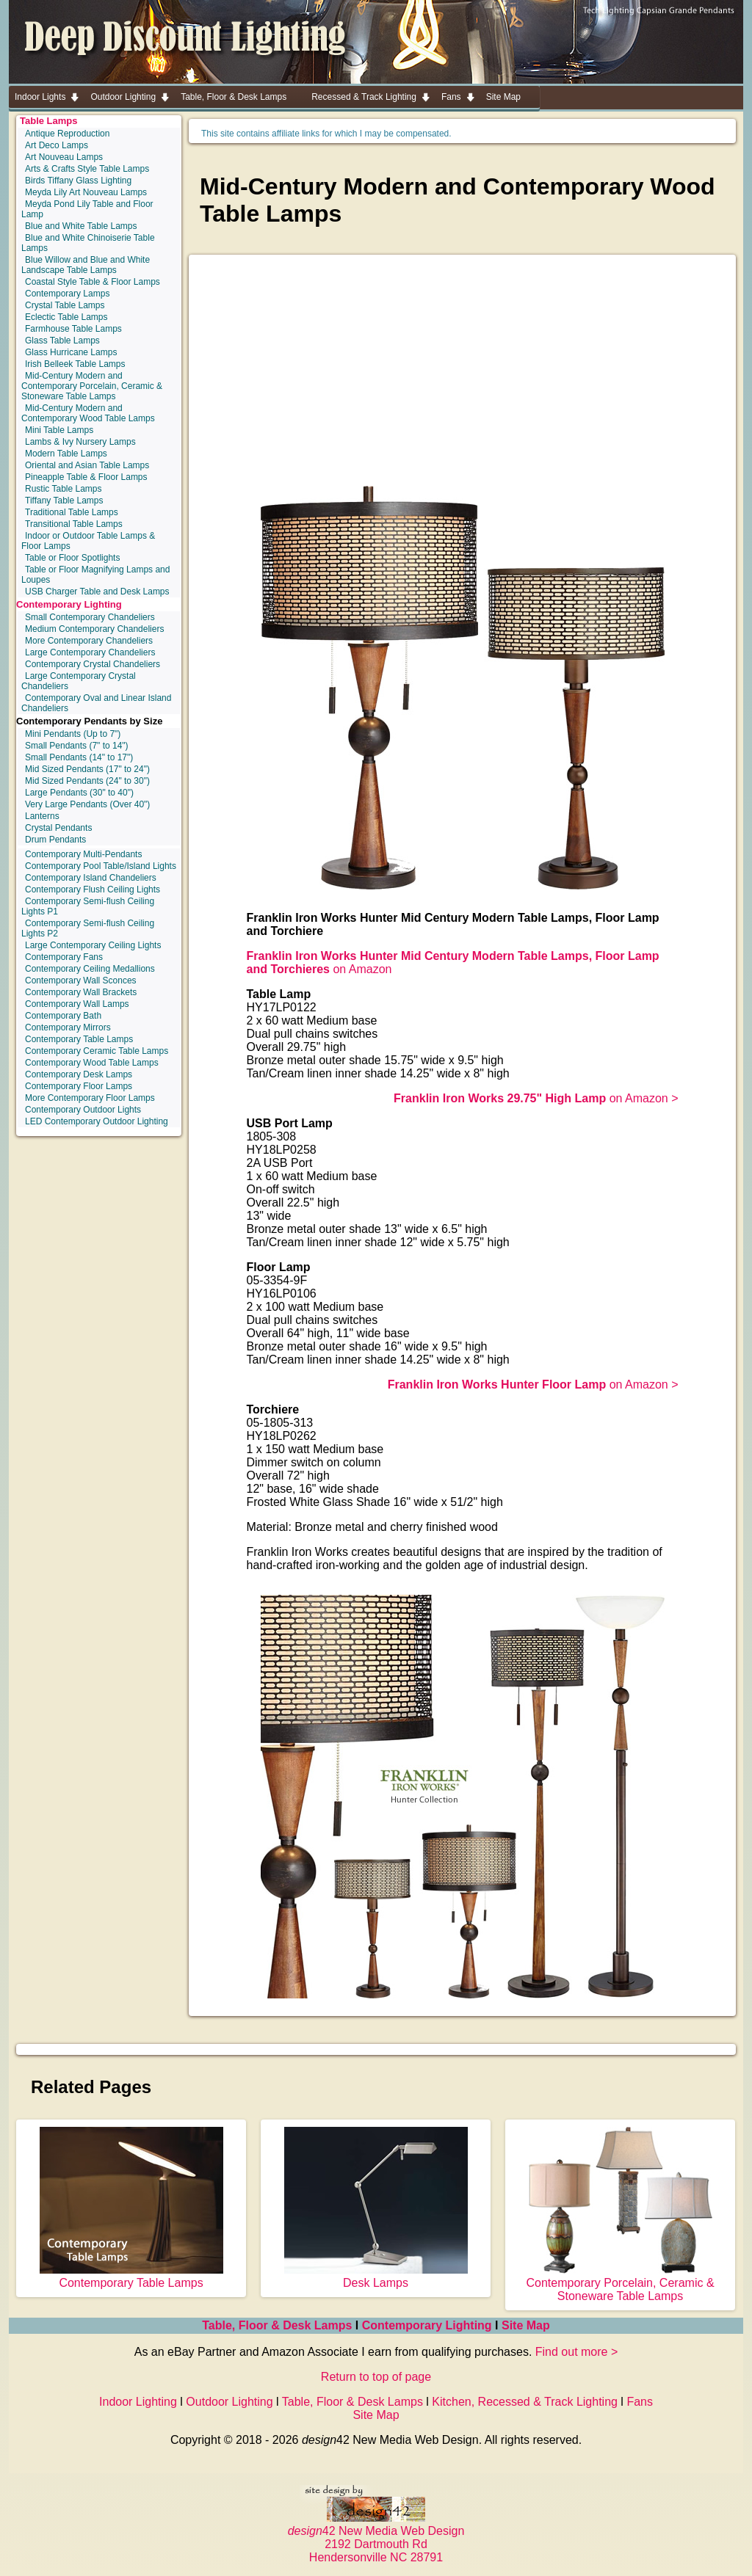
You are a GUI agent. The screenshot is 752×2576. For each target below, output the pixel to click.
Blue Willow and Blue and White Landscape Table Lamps (85, 265)
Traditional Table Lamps (71, 512)
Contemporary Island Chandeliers (90, 878)
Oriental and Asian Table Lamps (87, 465)
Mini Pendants (72, 734)
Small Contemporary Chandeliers (90, 617)
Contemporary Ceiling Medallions (90, 969)
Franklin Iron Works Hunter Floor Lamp (499, 1384)
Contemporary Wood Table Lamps (92, 1063)
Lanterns (42, 816)
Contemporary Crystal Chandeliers (92, 664)
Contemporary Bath (63, 1016)
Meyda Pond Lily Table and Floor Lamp (87, 209)
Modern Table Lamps (66, 453)
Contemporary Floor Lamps (78, 1086)
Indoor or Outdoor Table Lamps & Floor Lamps (88, 541)
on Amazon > (536, 1098)
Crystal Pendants (58, 828)
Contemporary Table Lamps (79, 1039)
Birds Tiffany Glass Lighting (78, 180)
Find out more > (576, 2352)
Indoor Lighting (138, 2401)
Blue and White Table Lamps (81, 226)
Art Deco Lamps (56, 145)
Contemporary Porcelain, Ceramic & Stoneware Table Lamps (620, 2282)
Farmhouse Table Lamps (73, 329)
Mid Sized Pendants (87, 769)
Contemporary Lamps (67, 293)
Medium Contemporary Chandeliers (94, 629)
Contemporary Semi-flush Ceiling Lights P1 (87, 906)
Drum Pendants (55, 839)
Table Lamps (49, 120)
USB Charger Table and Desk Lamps (97, 591)
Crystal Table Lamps (65, 305)
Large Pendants (79, 792)
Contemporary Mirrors (68, 1027)
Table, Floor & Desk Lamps (277, 2325)
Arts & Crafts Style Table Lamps (87, 169)
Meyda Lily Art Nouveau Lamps (86, 192)
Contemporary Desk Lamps (78, 1074)
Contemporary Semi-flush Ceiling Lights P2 (87, 928)
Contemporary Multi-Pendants (83, 854)
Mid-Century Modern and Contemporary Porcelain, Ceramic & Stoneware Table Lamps (91, 386)
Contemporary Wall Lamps (77, 1004)
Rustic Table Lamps (63, 489)
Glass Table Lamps (62, 340)
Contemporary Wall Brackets (81, 992)
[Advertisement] (462, 376)
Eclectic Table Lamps (66, 317)
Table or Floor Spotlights (72, 558)
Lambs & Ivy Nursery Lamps (80, 442)
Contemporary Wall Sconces (81, 980)
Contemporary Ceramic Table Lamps (96, 1051)
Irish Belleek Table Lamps (75, 364)
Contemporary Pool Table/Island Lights (100, 866)
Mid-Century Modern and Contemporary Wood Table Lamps (88, 413)
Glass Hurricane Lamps (71, 352)
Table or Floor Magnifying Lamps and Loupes (95, 574)
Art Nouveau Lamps (64, 157)
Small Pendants (77, 746)
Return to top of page (376, 2377)
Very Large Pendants (87, 804)
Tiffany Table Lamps (64, 500)
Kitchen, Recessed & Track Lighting (525, 2401)
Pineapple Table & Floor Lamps (86, 477)
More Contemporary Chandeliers (89, 641)
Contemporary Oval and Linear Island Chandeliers (96, 703)
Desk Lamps (376, 2276)
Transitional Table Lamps (74, 524)
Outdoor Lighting (229, 2401)
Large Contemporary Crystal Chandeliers (78, 681)
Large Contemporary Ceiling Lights (93, 945)
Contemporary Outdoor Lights (83, 1110)
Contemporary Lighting (69, 604)
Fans (639, 2401)
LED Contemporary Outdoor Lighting (96, 1121)
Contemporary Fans (64, 957)
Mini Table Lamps (59, 430)
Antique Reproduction (67, 133)
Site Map (526, 2325)
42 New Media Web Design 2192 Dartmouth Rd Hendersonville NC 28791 (376, 2537)
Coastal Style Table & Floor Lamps (92, 282)
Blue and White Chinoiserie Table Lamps (88, 243)
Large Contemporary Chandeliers (90, 652)
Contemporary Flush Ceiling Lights (92, 889)
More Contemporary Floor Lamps (90, 1098)
